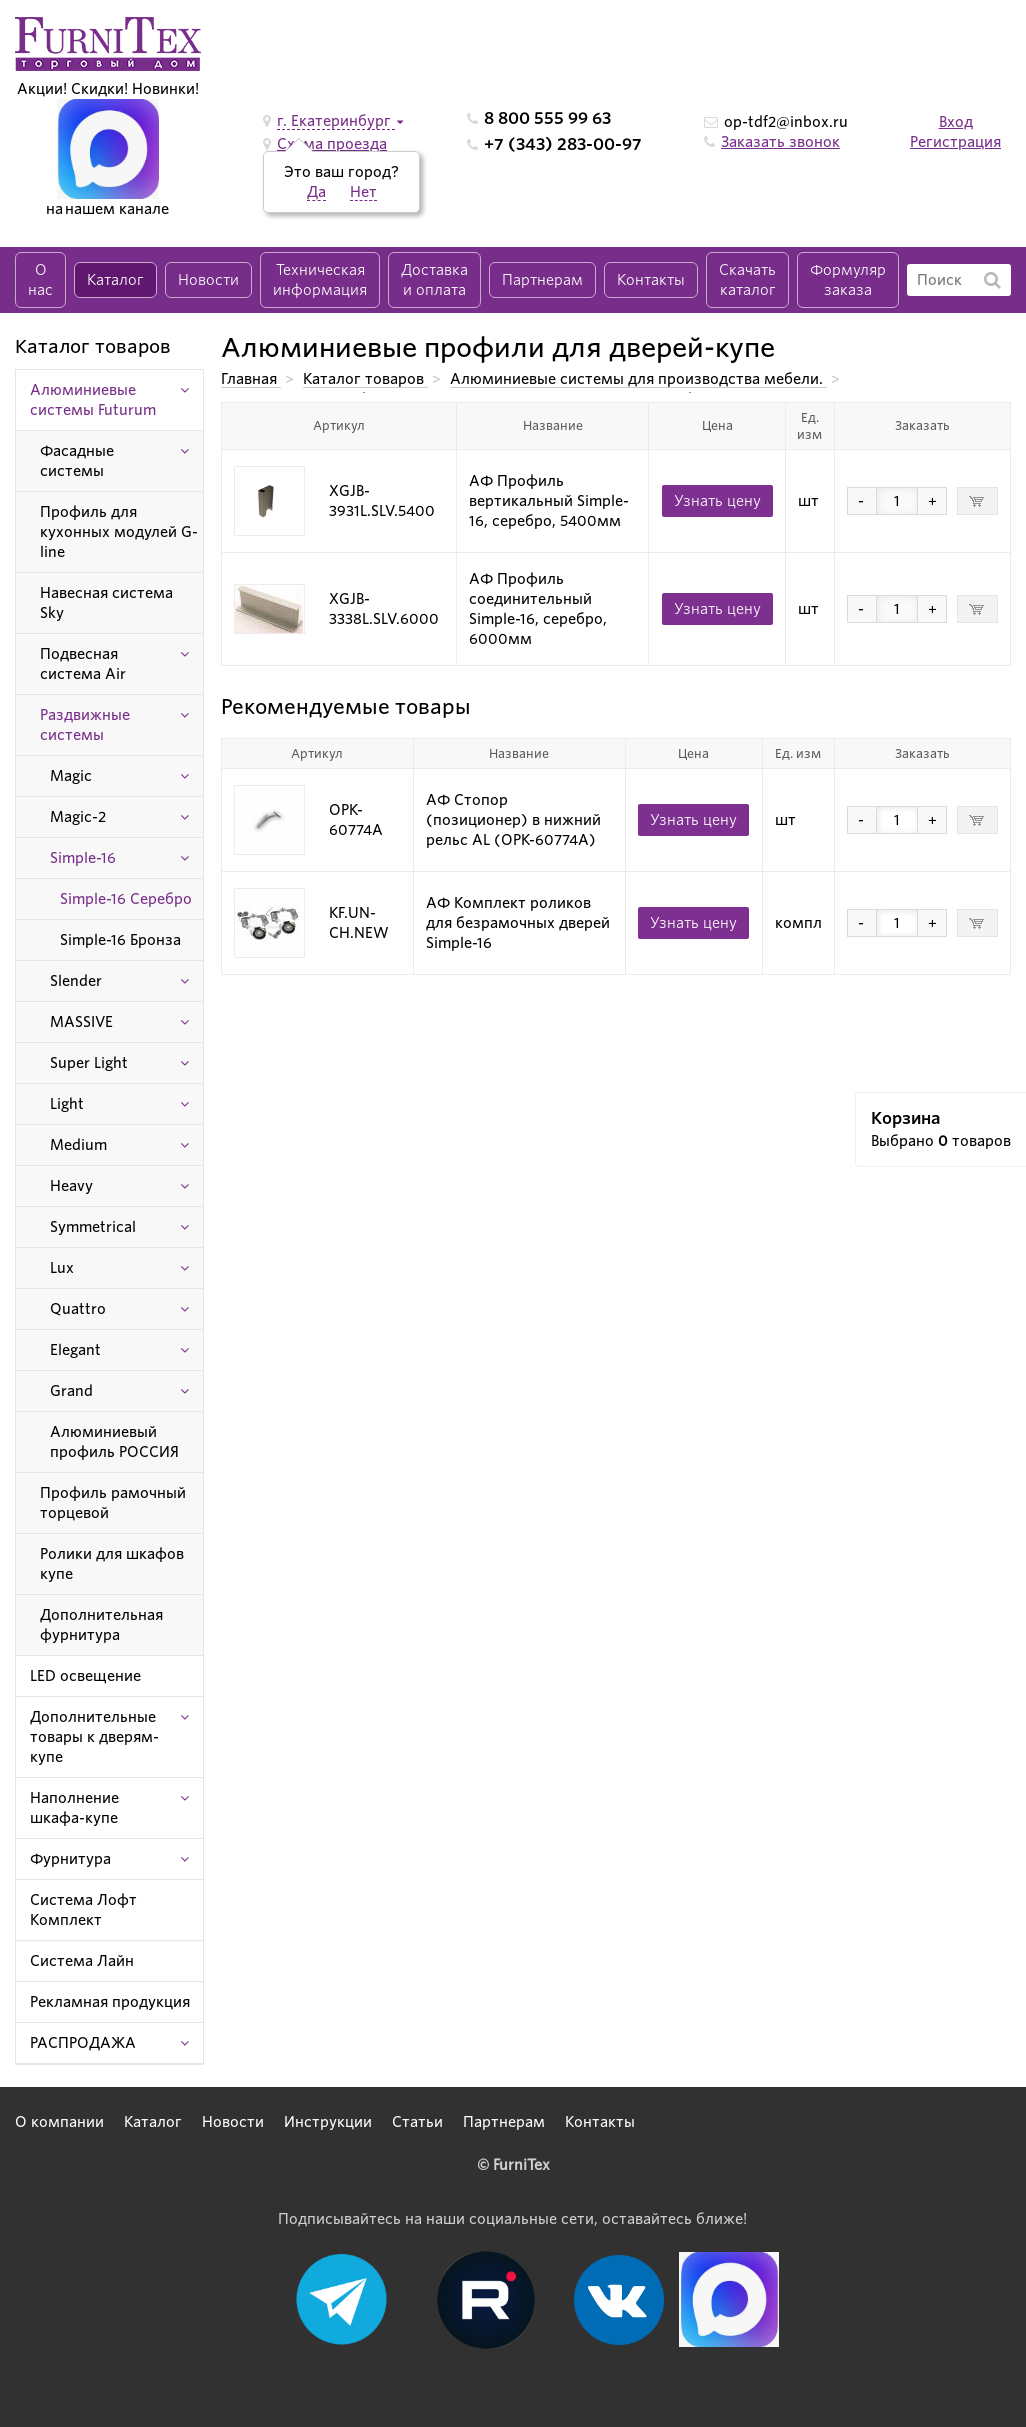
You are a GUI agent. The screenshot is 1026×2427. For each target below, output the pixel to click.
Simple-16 (83, 858)
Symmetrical (93, 1227)
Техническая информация (320, 280)
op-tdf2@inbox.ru (786, 122)
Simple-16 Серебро (126, 899)
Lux (62, 1268)
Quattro (78, 1309)
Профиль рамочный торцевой (113, 1503)
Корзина (906, 1118)
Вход (956, 122)
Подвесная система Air (83, 664)
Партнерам (542, 280)
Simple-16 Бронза (120, 940)
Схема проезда (332, 144)
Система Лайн (82, 1961)
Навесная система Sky (106, 603)
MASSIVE (81, 1022)
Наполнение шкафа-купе (74, 1808)
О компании (59, 2122)
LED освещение (85, 1676)
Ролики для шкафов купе (112, 1564)
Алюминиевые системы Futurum (93, 400)
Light (67, 1104)
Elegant (75, 1350)
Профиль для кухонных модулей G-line (119, 532)
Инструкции (328, 2122)
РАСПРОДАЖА (83, 2043)
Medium (78, 1145)
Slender (76, 981)
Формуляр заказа (848, 280)
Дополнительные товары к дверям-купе (94, 1737)
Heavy (71, 1186)
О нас (40, 280)
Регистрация (955, 142)
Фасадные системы (77, 461)
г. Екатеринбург (336, 121)
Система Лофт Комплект (83, 1910)
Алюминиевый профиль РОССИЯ (114, 1442)
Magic (71, 776)
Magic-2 (78, 817)
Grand (71, 1391)
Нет (363, 192)
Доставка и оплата (434, 280)
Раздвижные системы (85, 725)
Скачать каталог (747, 280)
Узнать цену (717, 501)
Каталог (115, 280)
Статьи (417, 2122)
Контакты (651, 280)
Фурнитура (70, 1859)
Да (316, 192)
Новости (208, 280)
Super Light (89, 1063)
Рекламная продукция (110, 2002)
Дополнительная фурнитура (101, 1625)
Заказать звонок (780, 142)
